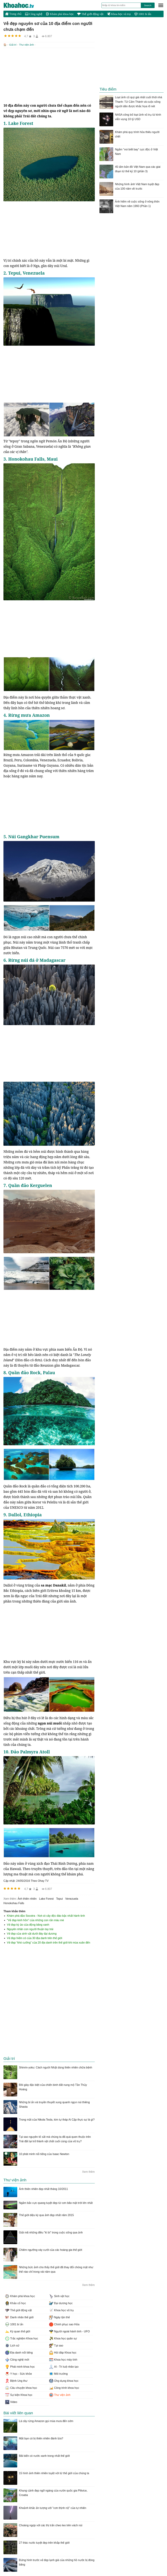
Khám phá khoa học (60, 14)
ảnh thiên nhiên (27, 1898)
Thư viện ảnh (26, 44)
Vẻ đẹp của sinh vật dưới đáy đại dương (32, 1933)
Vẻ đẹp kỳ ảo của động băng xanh (28, 1924)
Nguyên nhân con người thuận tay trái (30, 1928)
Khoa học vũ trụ (119, 14)
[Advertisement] (49, 75)
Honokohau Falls (13, 1902)
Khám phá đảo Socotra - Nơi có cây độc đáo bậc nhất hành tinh (46, 1915)
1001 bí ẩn (142, 14)
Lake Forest (46, 1898)
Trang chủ (13, 13)
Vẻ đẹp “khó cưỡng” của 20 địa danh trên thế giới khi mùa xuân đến (48, 1942)
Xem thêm (88, 2171)
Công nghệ (33, 14)
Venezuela (71, 1898)
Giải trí (12, 44)
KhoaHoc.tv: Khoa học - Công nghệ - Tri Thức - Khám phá (22, 5)
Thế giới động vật (90, 14)
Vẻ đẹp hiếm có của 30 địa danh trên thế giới (34, 1937)
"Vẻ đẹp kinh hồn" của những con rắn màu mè (35, 1919)
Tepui (59, 1898)
